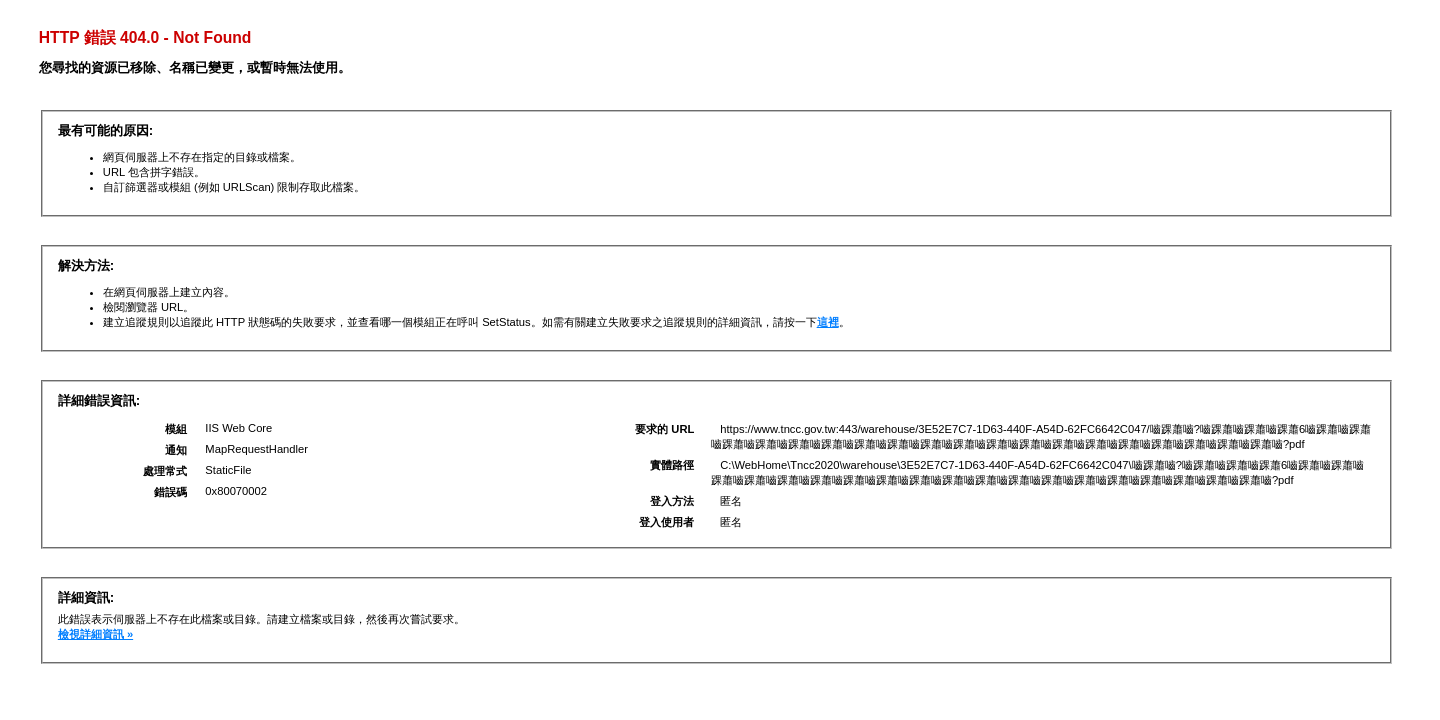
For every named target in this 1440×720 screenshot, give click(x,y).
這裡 (828, 322)
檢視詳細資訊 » (95, 634)
